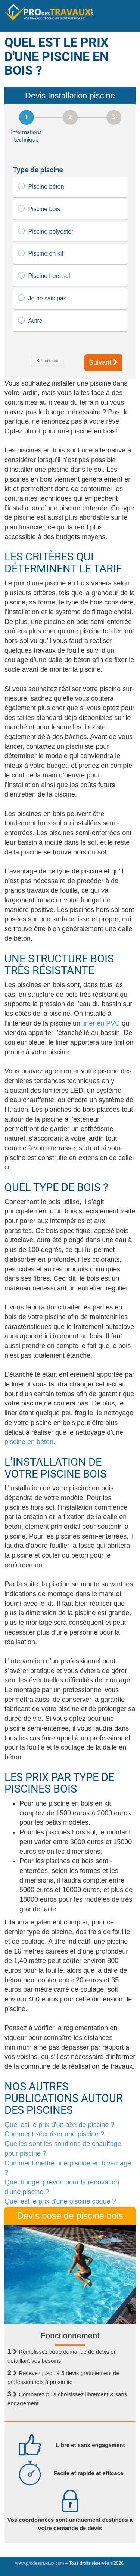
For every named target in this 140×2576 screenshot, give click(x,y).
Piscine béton (70, 187)
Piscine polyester (70, 232)
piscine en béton (28, 1441)
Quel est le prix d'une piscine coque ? (60, 2201)
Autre (70, 321)
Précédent (48, 360)
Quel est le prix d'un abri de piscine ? (59, 2124)
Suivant (103, 362)
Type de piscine (38, 170)
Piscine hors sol (70, 276)
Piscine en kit (70, 254)
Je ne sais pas (70, 299)
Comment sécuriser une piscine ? (54, 2134)
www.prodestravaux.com (39, 2563)
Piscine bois (70, 209)
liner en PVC (101, 1023)
